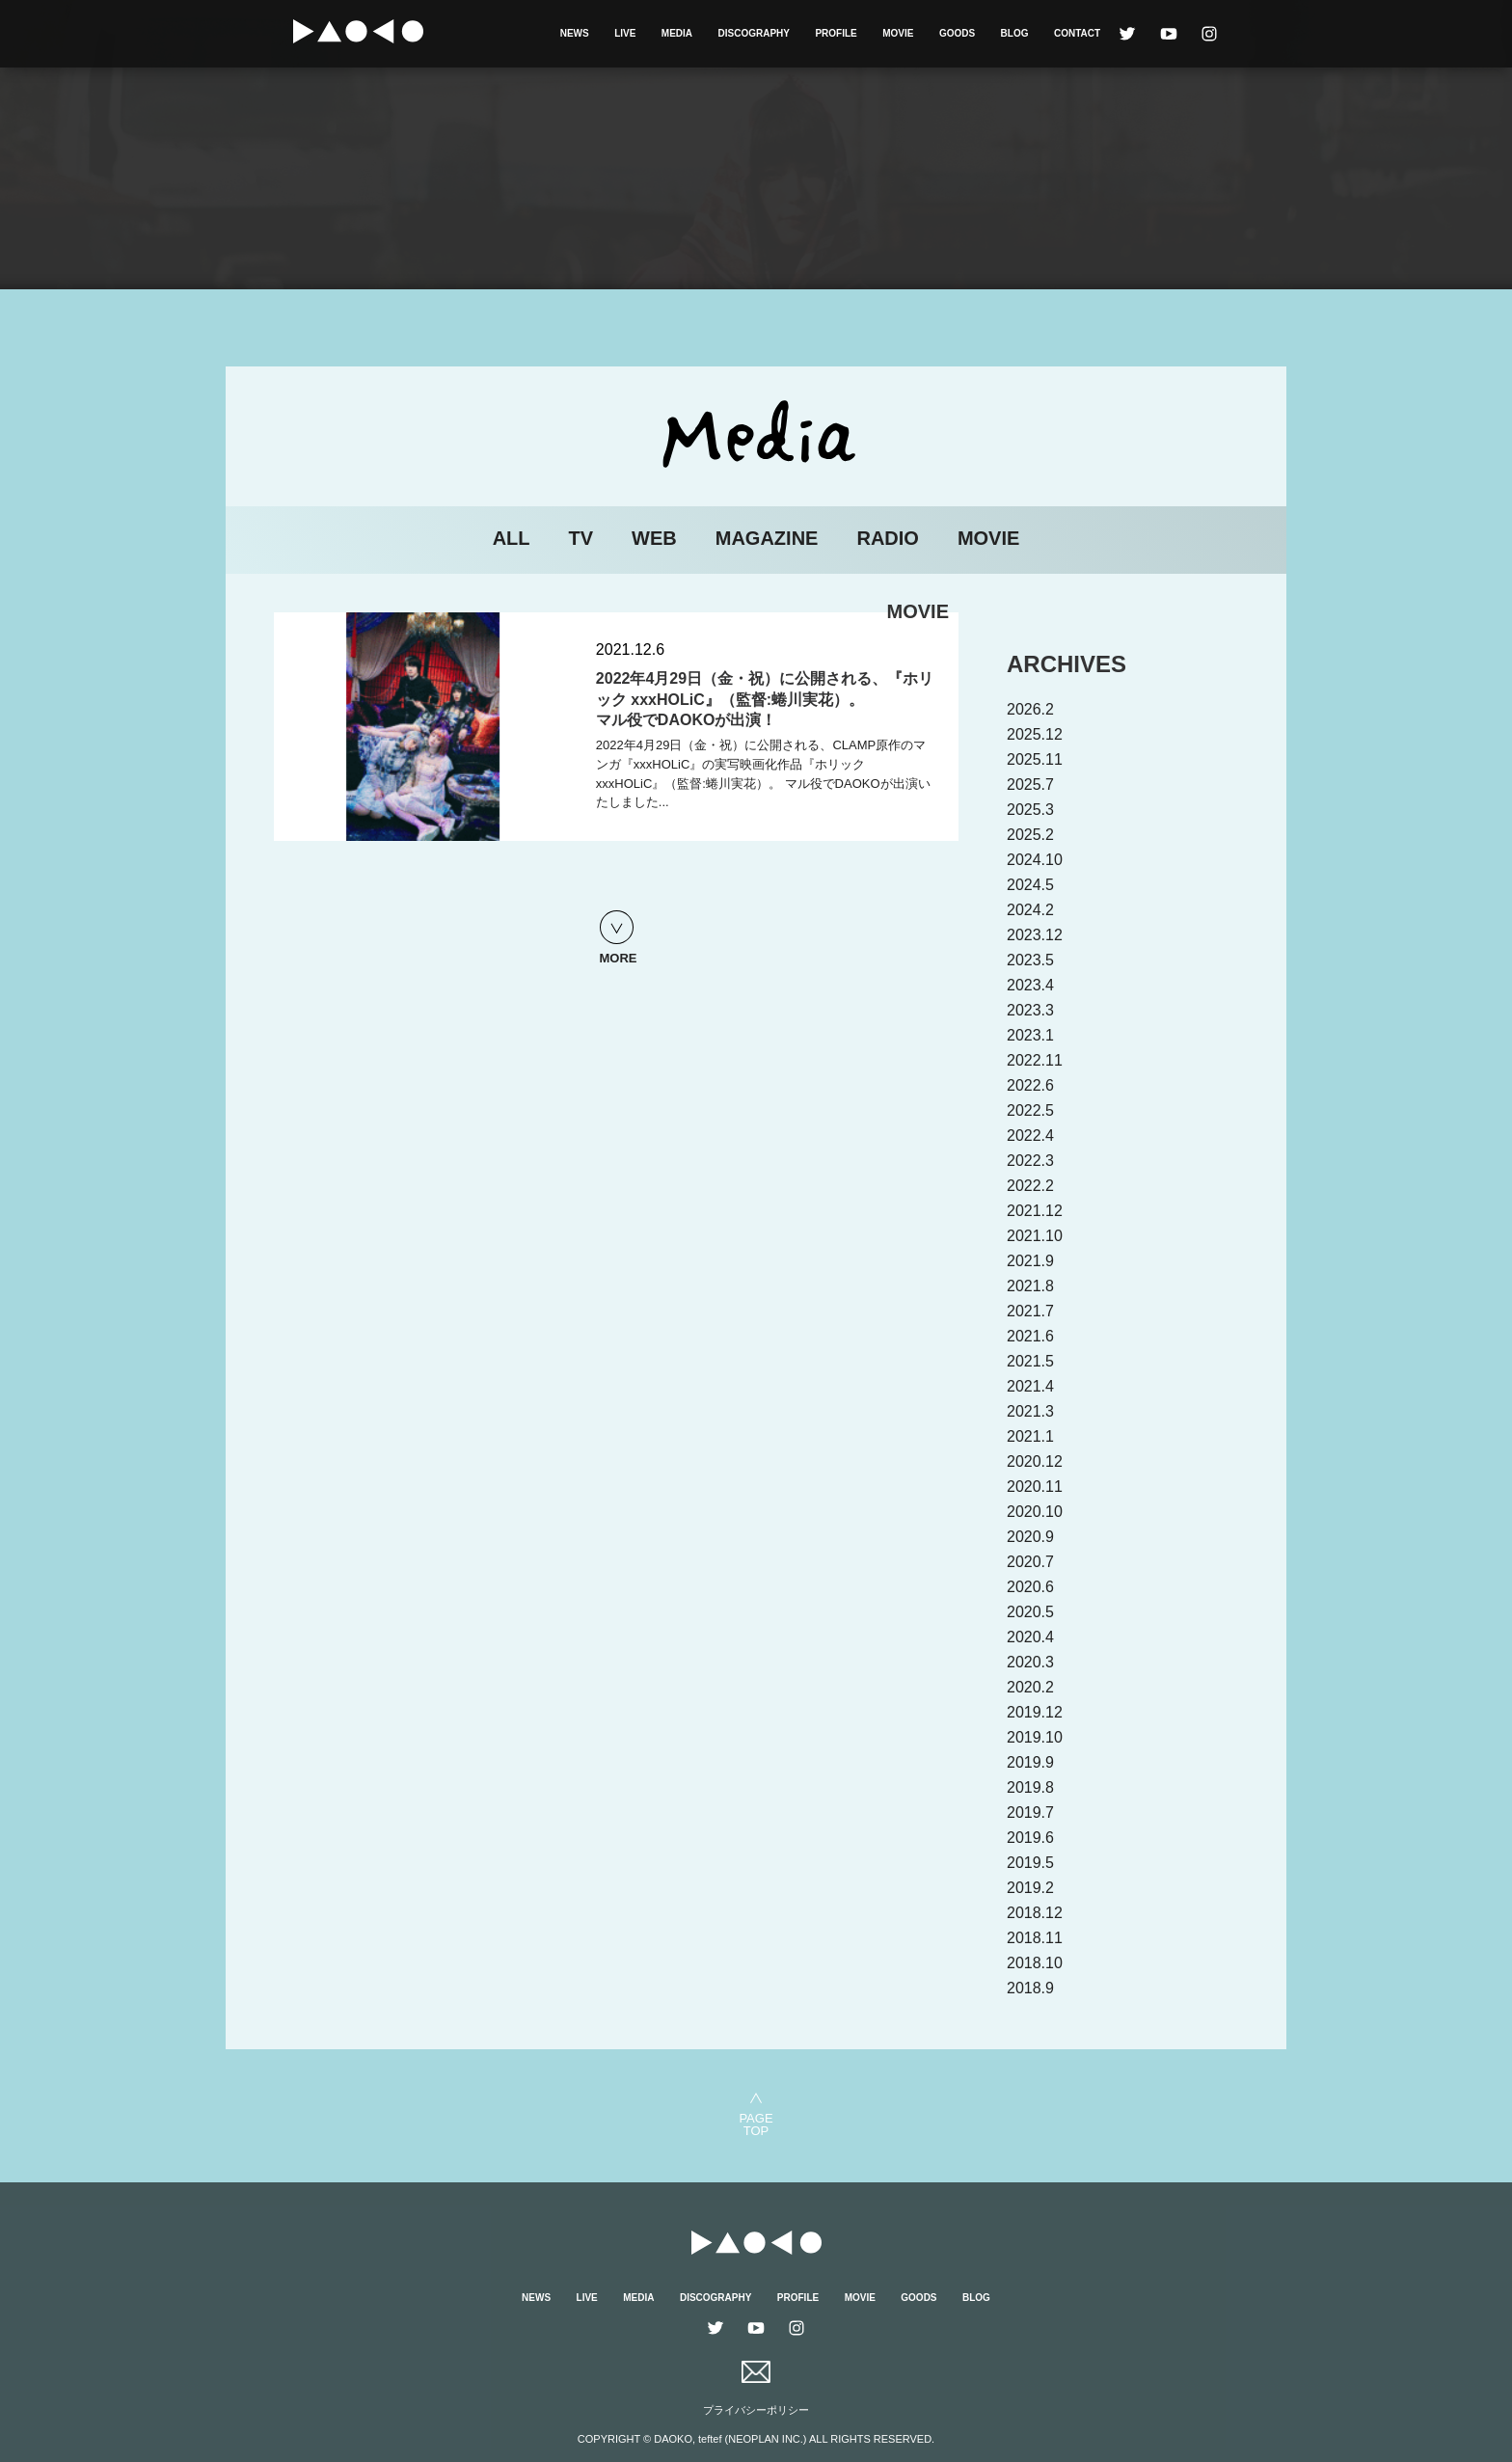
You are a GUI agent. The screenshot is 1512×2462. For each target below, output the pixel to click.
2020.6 (1030, 1587)
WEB (654, 538)
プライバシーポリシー (756, 2410)
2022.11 (1035, 1060)
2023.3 (1030, 1010)
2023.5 (1030, 960)
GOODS (957, 33)
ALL (511, 538)
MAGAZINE (767, 538)
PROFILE (835, 33)
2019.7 (1030, 1812)
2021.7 (1030, 1311)
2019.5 (1030, 1862)
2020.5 (1030, 1612)
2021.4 (1030, 1386)
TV (581, 538)
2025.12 (1035, 734)
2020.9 (1030, 1537)
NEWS (574, 33)
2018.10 (1035, 1963)
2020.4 (1030, 1637)
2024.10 (1035, 860)
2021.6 (1030, 1336)
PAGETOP (755, 2124)
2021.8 (1030, 1286)
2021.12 (1035, 1211)
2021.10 (1035, 1236)
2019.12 (1035, 1712)
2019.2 (1030, 1888)
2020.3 (1030, 1662)
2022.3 (1030, 1160)
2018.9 (1030, 1988)
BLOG (1015, 33)
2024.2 (1030, 910)
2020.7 (1030, 1562)
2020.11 (1035, 1486)
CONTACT (1077, 33)
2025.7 (1030, 784)
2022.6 (1030, 1085)
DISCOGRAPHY (754, 33)
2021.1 (1030, 1436)
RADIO (887, 538)
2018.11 (1035, 1938)
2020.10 (1035, 1511)
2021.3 (1030, 1411)
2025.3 (1030, 809)
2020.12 (1035, 1461)
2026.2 (1030, 709)
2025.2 (1030, 834)
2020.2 (1030, 1687)
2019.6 (1030, 1837)
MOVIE (897, 33)
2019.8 (1030, 1787)
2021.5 (1030, 1361)
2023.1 (1030, 1035)
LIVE (624, 33)
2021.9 (1030, 1261)
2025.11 (1035, 759)
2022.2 (1030, 1185)
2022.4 (1030, 1135)
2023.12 (1035, 935)
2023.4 (1030, 985)
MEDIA (677, 33)
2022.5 (1030, 1110)
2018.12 (1035, 1913)
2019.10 (1035, 1737)
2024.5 (1030, 885)
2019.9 (1030, 1762)
